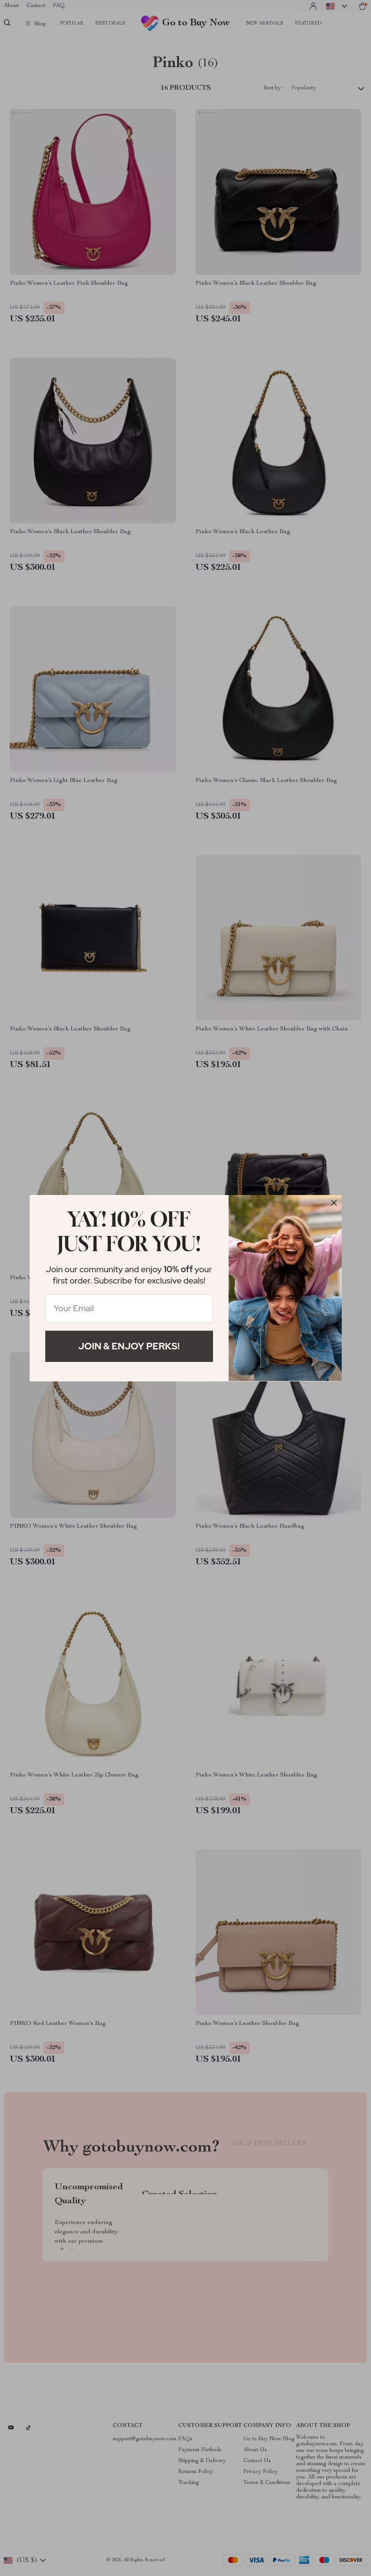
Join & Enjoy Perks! (129, 1346)
